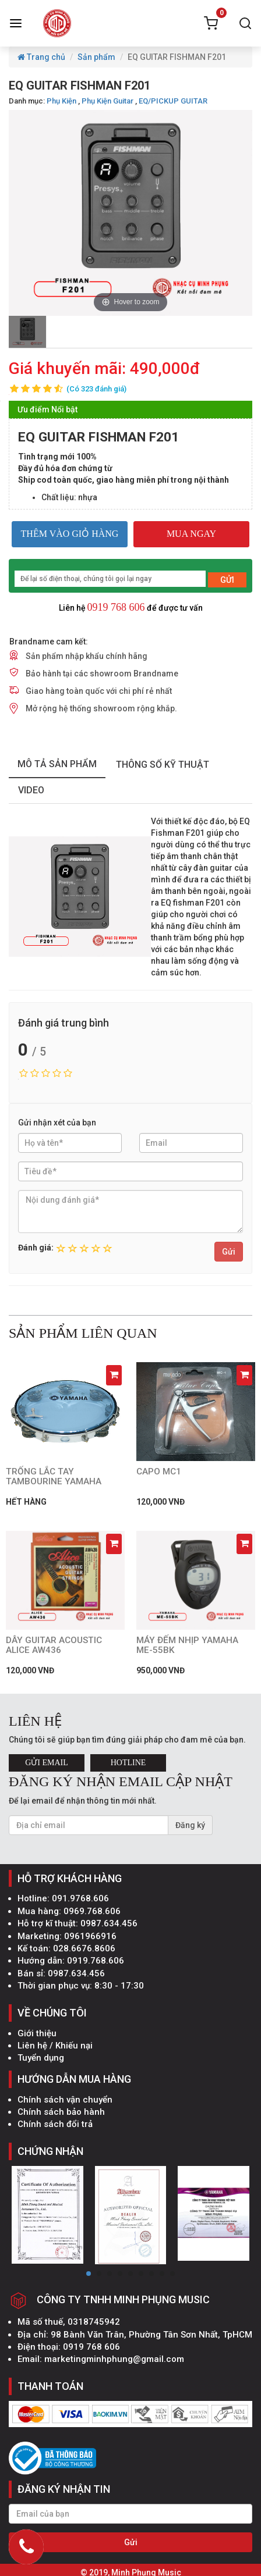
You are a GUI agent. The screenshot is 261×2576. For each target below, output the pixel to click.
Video (31, 790)
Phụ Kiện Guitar (107, 101)
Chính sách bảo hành (61, 2112)
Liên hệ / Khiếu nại (55, 2045)
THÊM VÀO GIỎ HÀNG (70, 534)
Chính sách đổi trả (55, 2124)
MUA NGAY (191, 534)
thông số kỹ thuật (162, 764)
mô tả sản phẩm (57, 763)
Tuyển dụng (40, 2058)
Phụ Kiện (61, 101)
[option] (27, 331)
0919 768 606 (116, 607)
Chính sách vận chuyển (64, 2099)
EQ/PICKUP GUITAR (173, 101)
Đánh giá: (36, 1247)
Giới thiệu (37, 2033)
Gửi (228, 1251)
